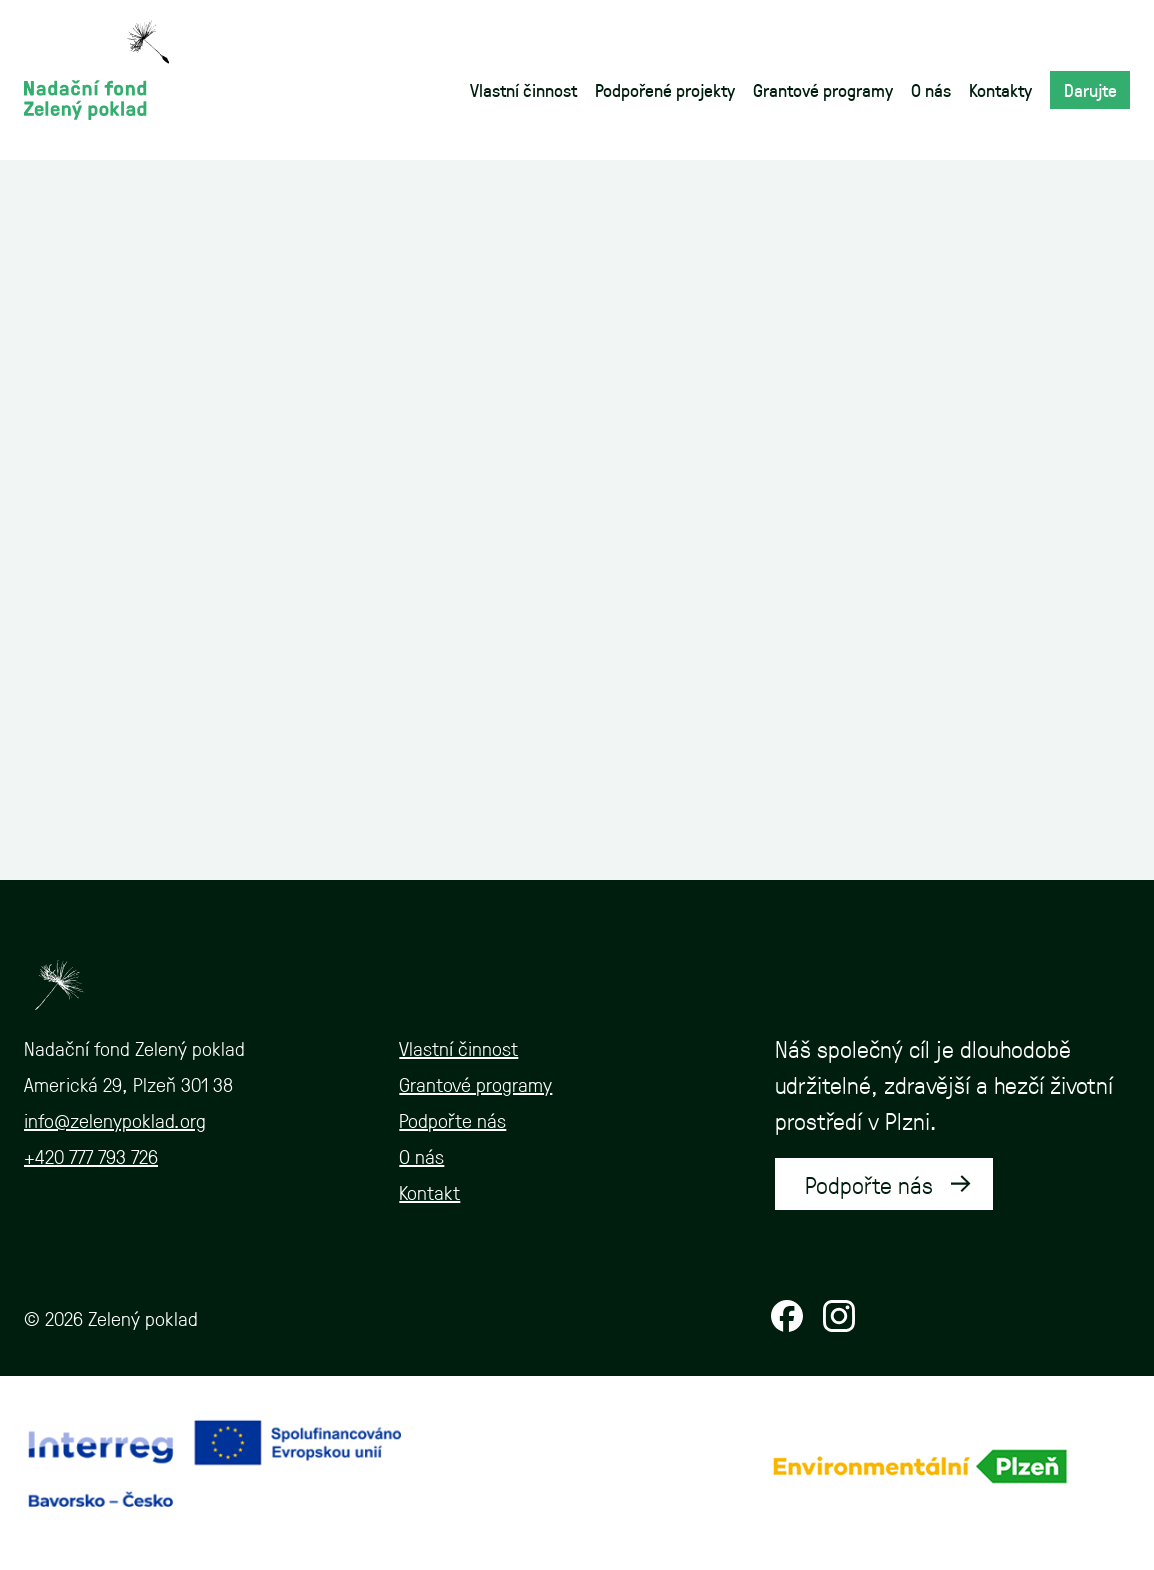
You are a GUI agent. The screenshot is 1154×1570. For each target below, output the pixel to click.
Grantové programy (823, 90)
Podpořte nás (452, 1120)
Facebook (787, 1316)
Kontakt (429, 1192)
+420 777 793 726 (91, 1156)
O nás (931, 90)
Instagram (839, 1316)
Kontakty (1000, 90)
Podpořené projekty (665, 90)
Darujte (1090, 90)
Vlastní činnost (523, 90)
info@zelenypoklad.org (115, 1120)
